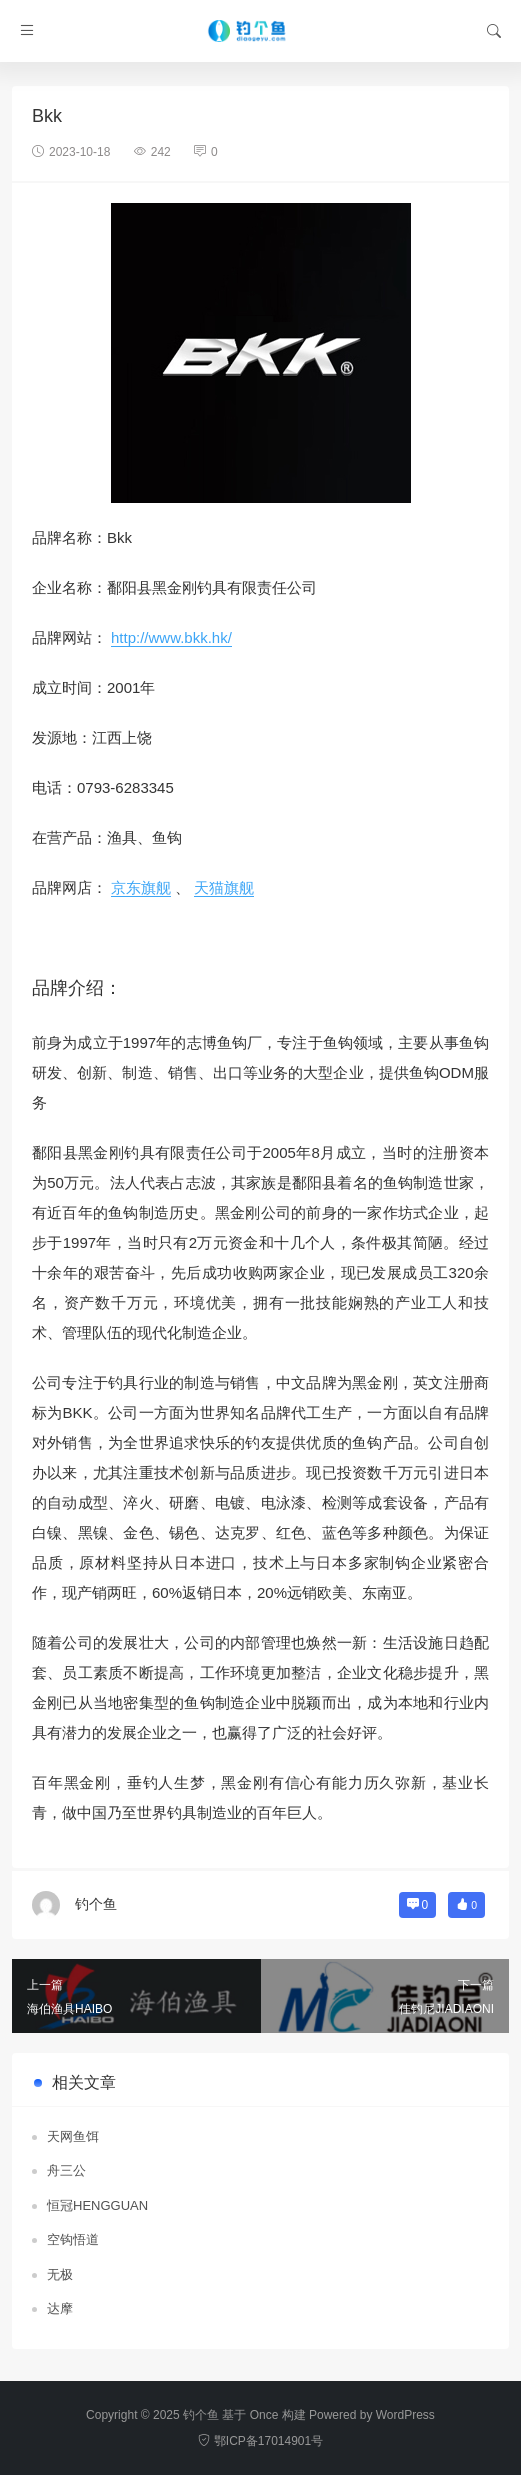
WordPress (405, 2415)
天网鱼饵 (73, 2136)
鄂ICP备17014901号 (260, 2441)
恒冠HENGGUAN (97, 2205)
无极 (60, 2274)
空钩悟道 (73, 2239)
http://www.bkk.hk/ (171, 637)
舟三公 (66, 2170)
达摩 (60, 2308)
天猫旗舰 (224, 887)
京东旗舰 (141, 887)
